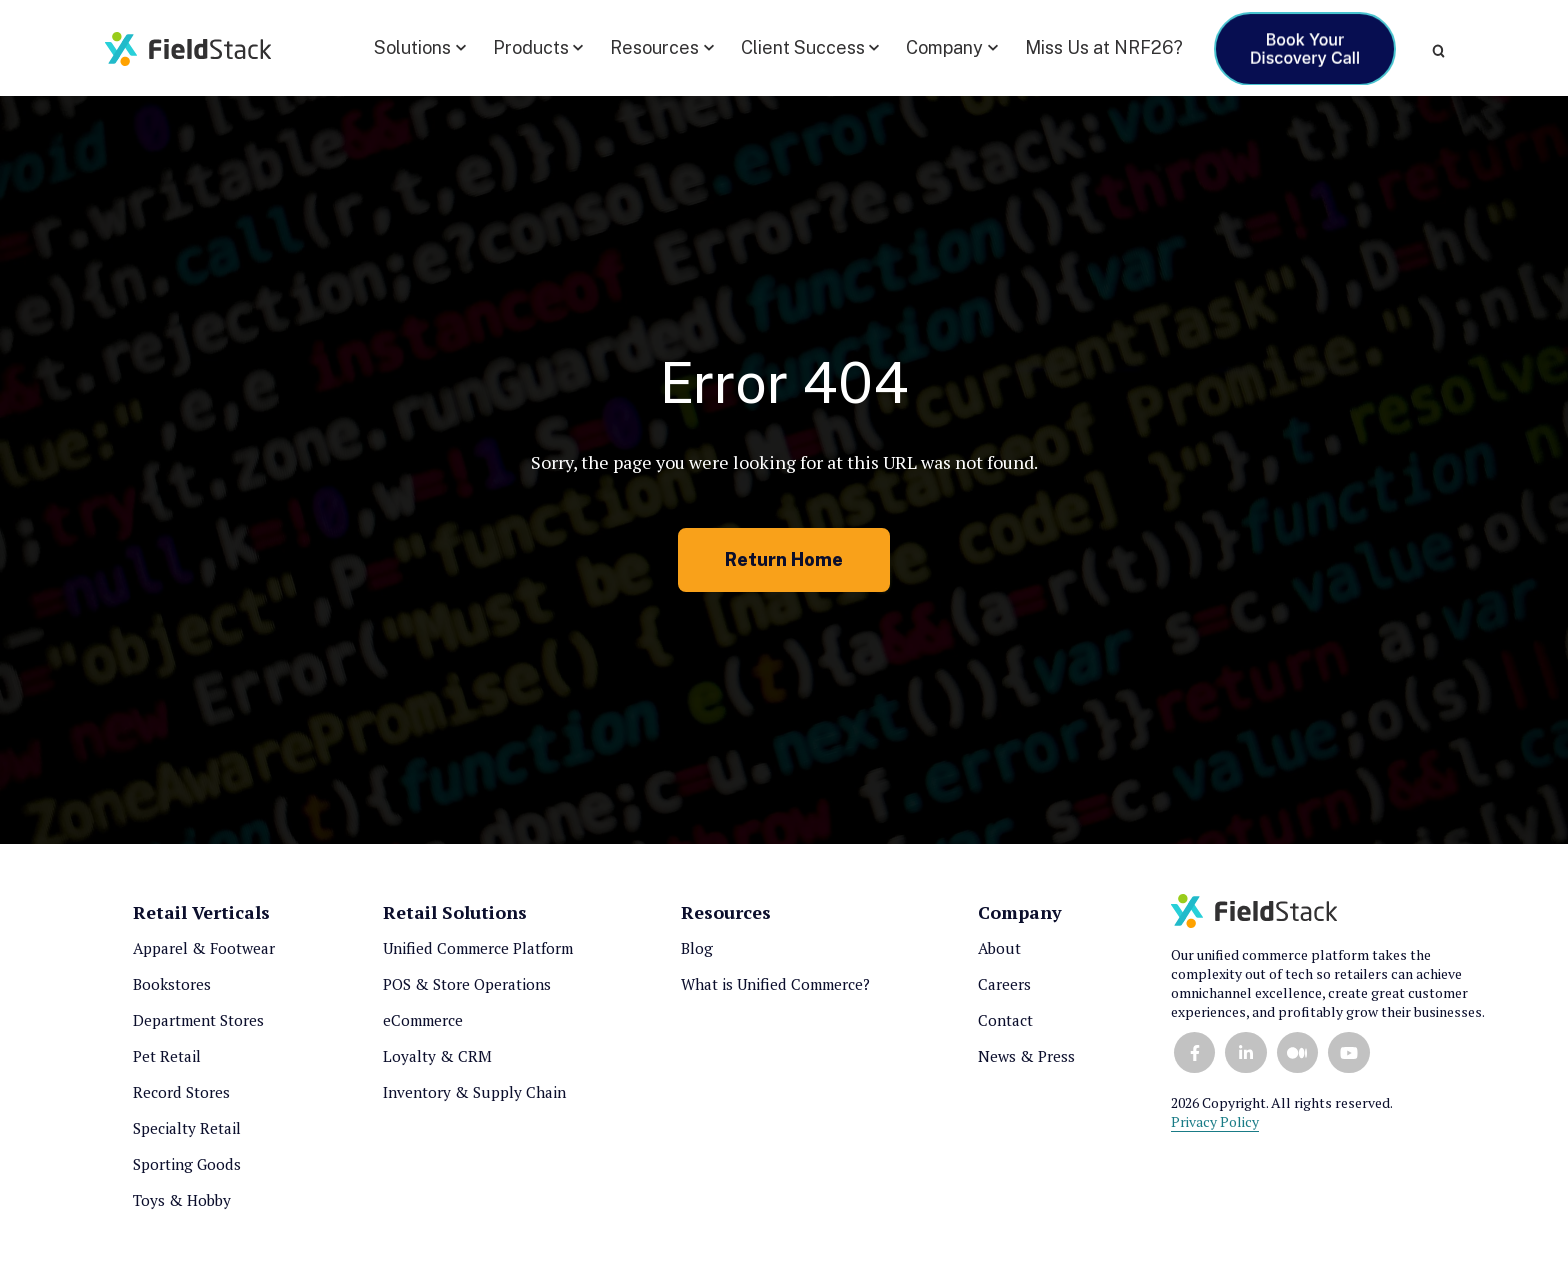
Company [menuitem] (1020, 912)
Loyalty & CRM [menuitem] (437, 1056)
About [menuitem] (999, 948)
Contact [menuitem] (1005, 1020)
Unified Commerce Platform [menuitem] (478, 948)
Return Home (784, 559)
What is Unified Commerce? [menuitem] (775, 984)
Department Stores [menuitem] (198, 1020)
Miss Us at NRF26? (1104, 47)
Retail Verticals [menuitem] (201, 912)
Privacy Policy (1215, 1121)
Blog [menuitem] (697, 948)
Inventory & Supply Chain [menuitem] (474, 1092)
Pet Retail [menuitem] (167, 1056)
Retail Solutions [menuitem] (455, 912)
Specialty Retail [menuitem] (187, 1128)
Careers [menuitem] (1004, 984)
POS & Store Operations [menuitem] (467, 984)
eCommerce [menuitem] (423, 1020)
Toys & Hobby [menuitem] (182, 1200)
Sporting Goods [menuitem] (187, 1164)
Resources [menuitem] (726, 912)
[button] (420, 48)
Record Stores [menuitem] (181, 1092)
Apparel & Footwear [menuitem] (204, 948)
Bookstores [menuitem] (172, 984)
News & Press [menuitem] (1026, 1056)
